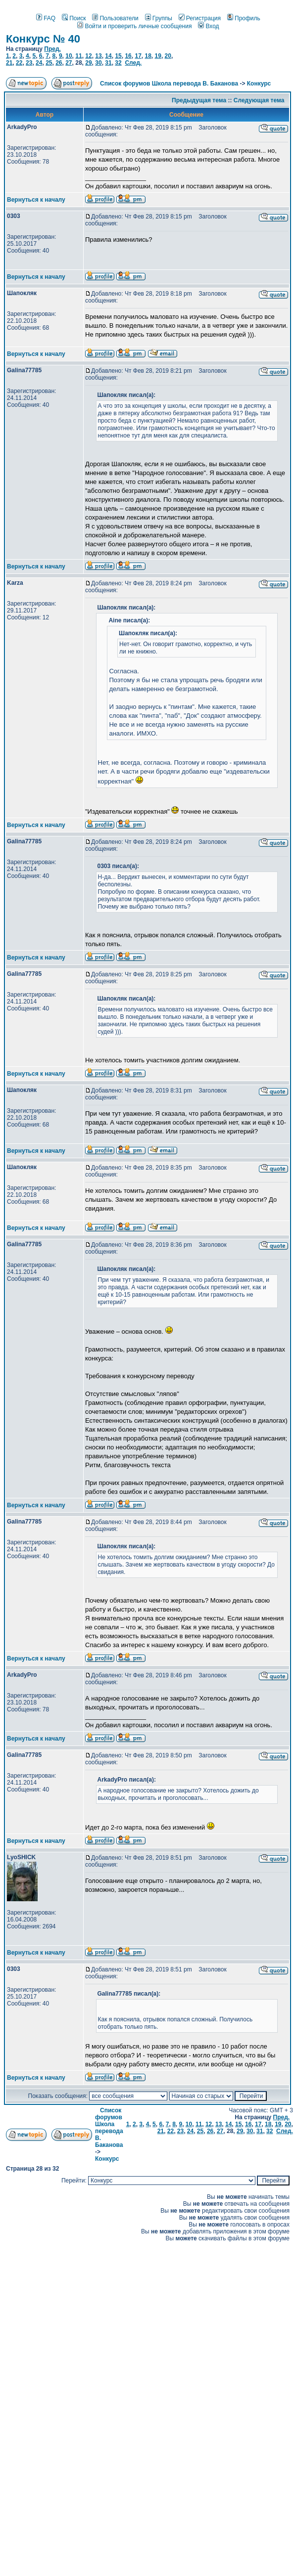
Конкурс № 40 (43, 39)
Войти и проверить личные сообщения (134, 26)
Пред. (52, 48)
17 (138, 55)
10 (68, 55)
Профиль (243, 18)
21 (9, 62)
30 (98, 62)
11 (78, 55)
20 (168, 55)
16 (128, 55)
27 (68, 62)
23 (29, 62)
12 (88, 55)
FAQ (45, 18)
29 (88, 62)
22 (19, 62)
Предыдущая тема (199, 100)
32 (118, 62)
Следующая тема (259, 100)
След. (133, 62)
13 (98, 55)
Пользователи (115, 18)
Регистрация (200, 18)
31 (108, 62)
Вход (208, 26)
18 (148, 55)
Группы (158, 18)
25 (49, 62)
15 (118, 55)
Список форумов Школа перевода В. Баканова (169, 83)
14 (108, 55)
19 (158, 55)
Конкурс (259, 83)
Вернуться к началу (36, 199)
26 (58, 62)
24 (39, 62)
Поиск (74, 18)
